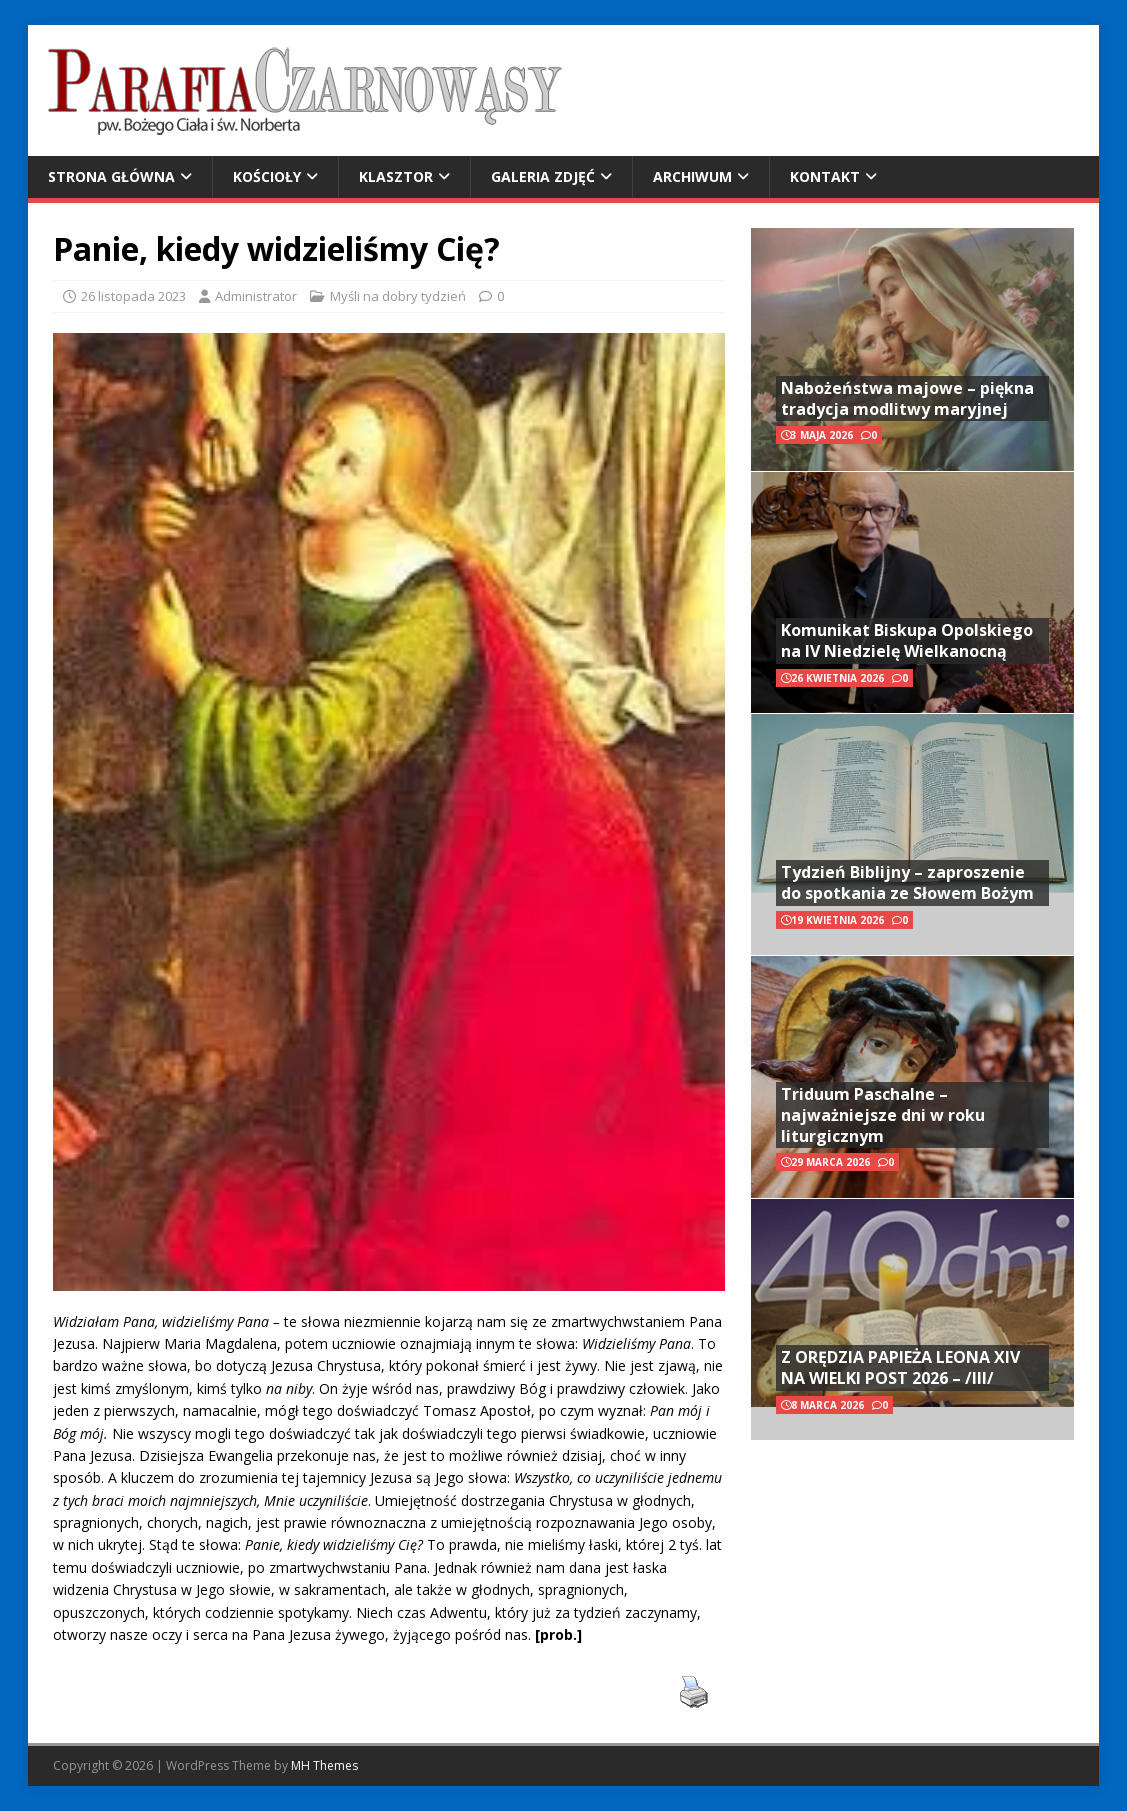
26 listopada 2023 (133, 296)
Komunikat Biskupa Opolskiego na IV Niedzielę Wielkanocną (907, 640)
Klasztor (396, 176)
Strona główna (111, 176)
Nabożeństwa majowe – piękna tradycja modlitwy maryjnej (907, 398)
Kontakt (825, 176)
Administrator (256, 296)
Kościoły (267, 176)
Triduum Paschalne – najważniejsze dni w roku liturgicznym (883, 1115)
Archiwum (692, 176)
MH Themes (324, 1765)
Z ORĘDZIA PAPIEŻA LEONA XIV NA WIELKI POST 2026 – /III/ (900, 1367)
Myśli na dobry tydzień (398, 296)
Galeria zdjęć (543, 176)
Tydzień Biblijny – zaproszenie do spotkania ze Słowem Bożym (907, 882)
